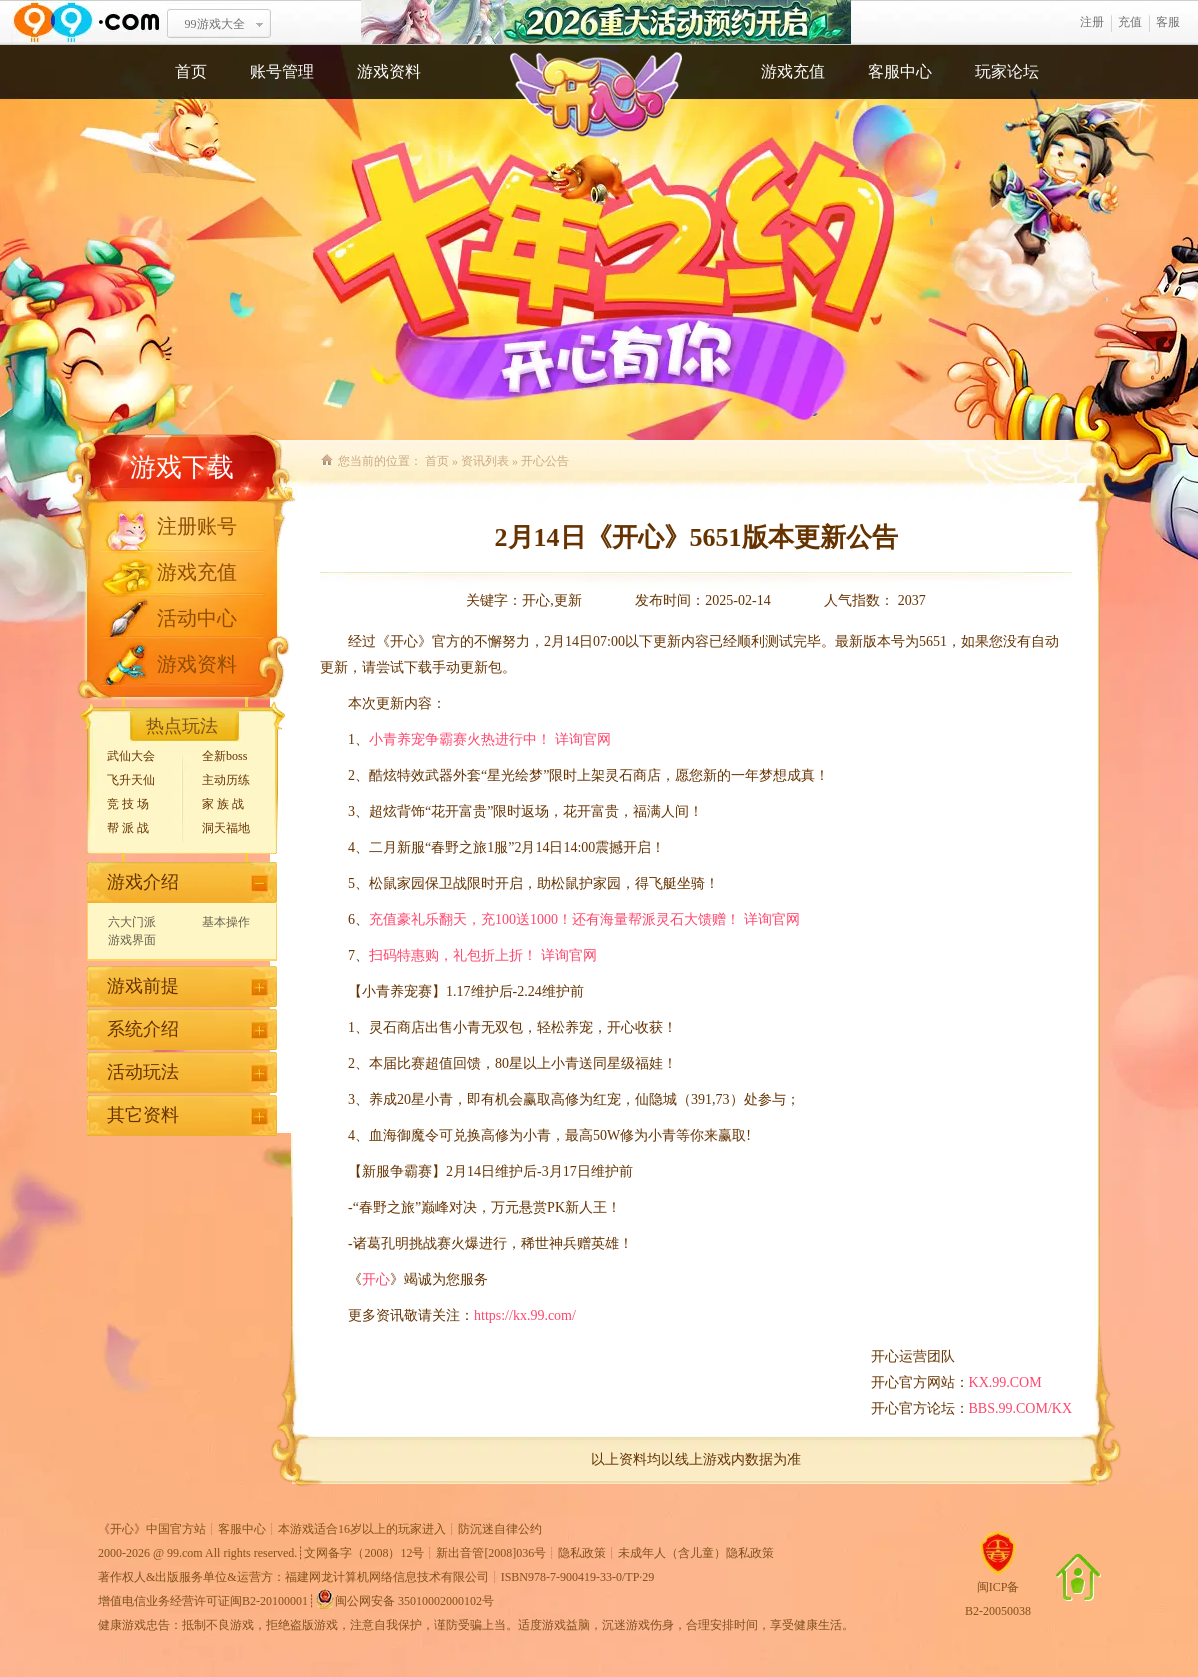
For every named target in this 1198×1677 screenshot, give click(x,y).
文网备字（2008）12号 (364, 1553)
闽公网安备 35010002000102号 (404, 1599)
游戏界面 (132, 940)
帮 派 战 (128, 828)
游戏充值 (793, 71)
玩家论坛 (1007, 71)
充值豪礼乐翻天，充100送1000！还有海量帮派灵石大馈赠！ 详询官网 (584, 919)
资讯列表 (485, 461)
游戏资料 (389, 71)
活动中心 (197, 618)
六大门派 (132, 922)
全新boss (224, 756)
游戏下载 (182, 467)
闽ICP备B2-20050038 (998, 1591)
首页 (191, 71)
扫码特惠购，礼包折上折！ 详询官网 (483, 955)
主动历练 (226, 780)
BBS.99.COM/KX (1020, 1408)
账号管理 (282, 71)
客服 (1168, 22)
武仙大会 (131, 756)
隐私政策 (582, 1553)
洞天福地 (226, 828)
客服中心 (900, 71)
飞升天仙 (131, 780)
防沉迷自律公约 (500, 1529)
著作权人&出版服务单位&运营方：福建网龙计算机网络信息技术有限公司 (293, 1577)
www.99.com (86, 22)
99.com (185, 1553)
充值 (1130, 22)
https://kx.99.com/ (525, 1315)
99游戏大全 (215, 24)
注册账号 (197, 526)
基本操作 (226, 922)
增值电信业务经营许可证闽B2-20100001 (203, 1601)
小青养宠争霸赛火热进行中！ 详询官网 (490, 739)
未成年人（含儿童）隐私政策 (696, 1553)
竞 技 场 (128, 804)
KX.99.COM (1005, 1382)
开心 (376, 1279)
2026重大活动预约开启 (606, 22)
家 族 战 (223, 804)
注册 (1092, 22)
